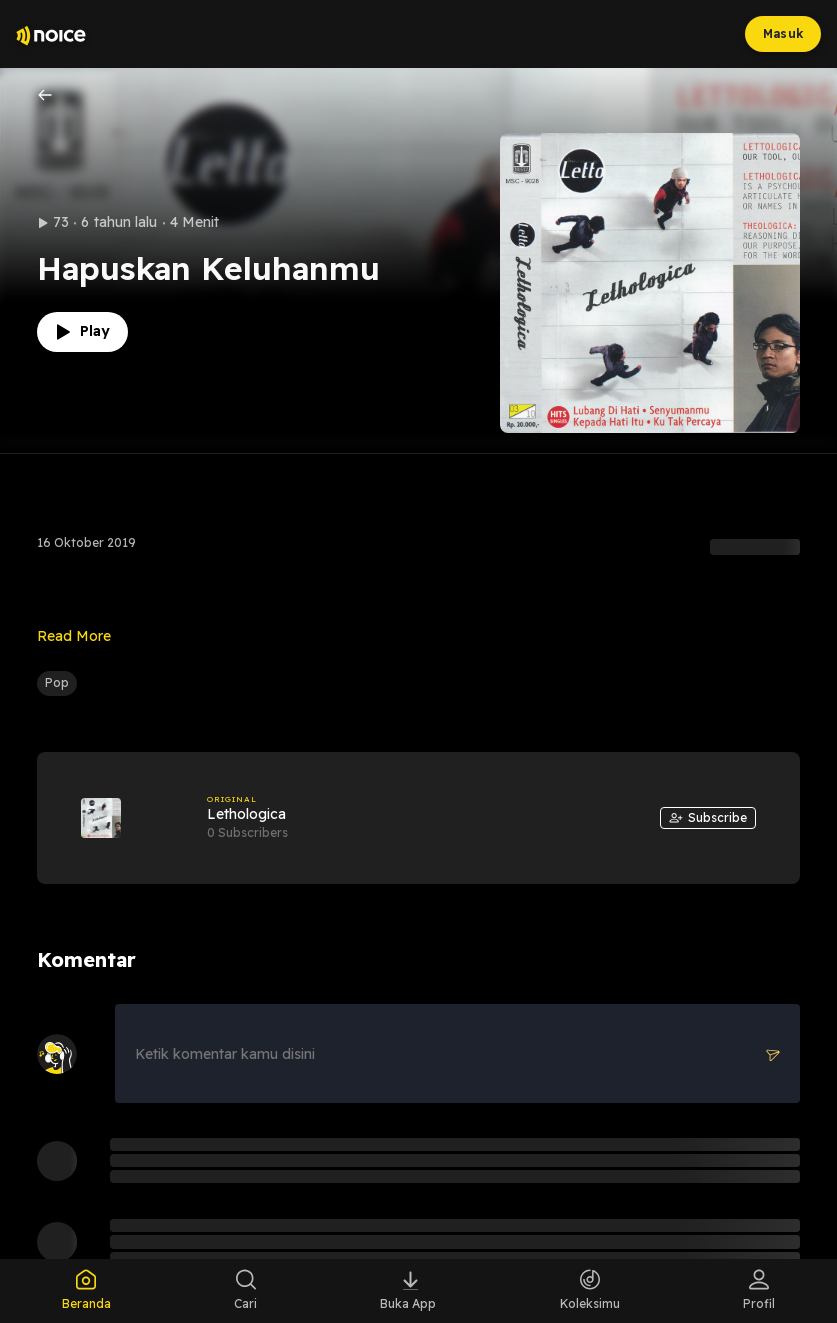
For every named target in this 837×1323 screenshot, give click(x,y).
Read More (74, 636)
